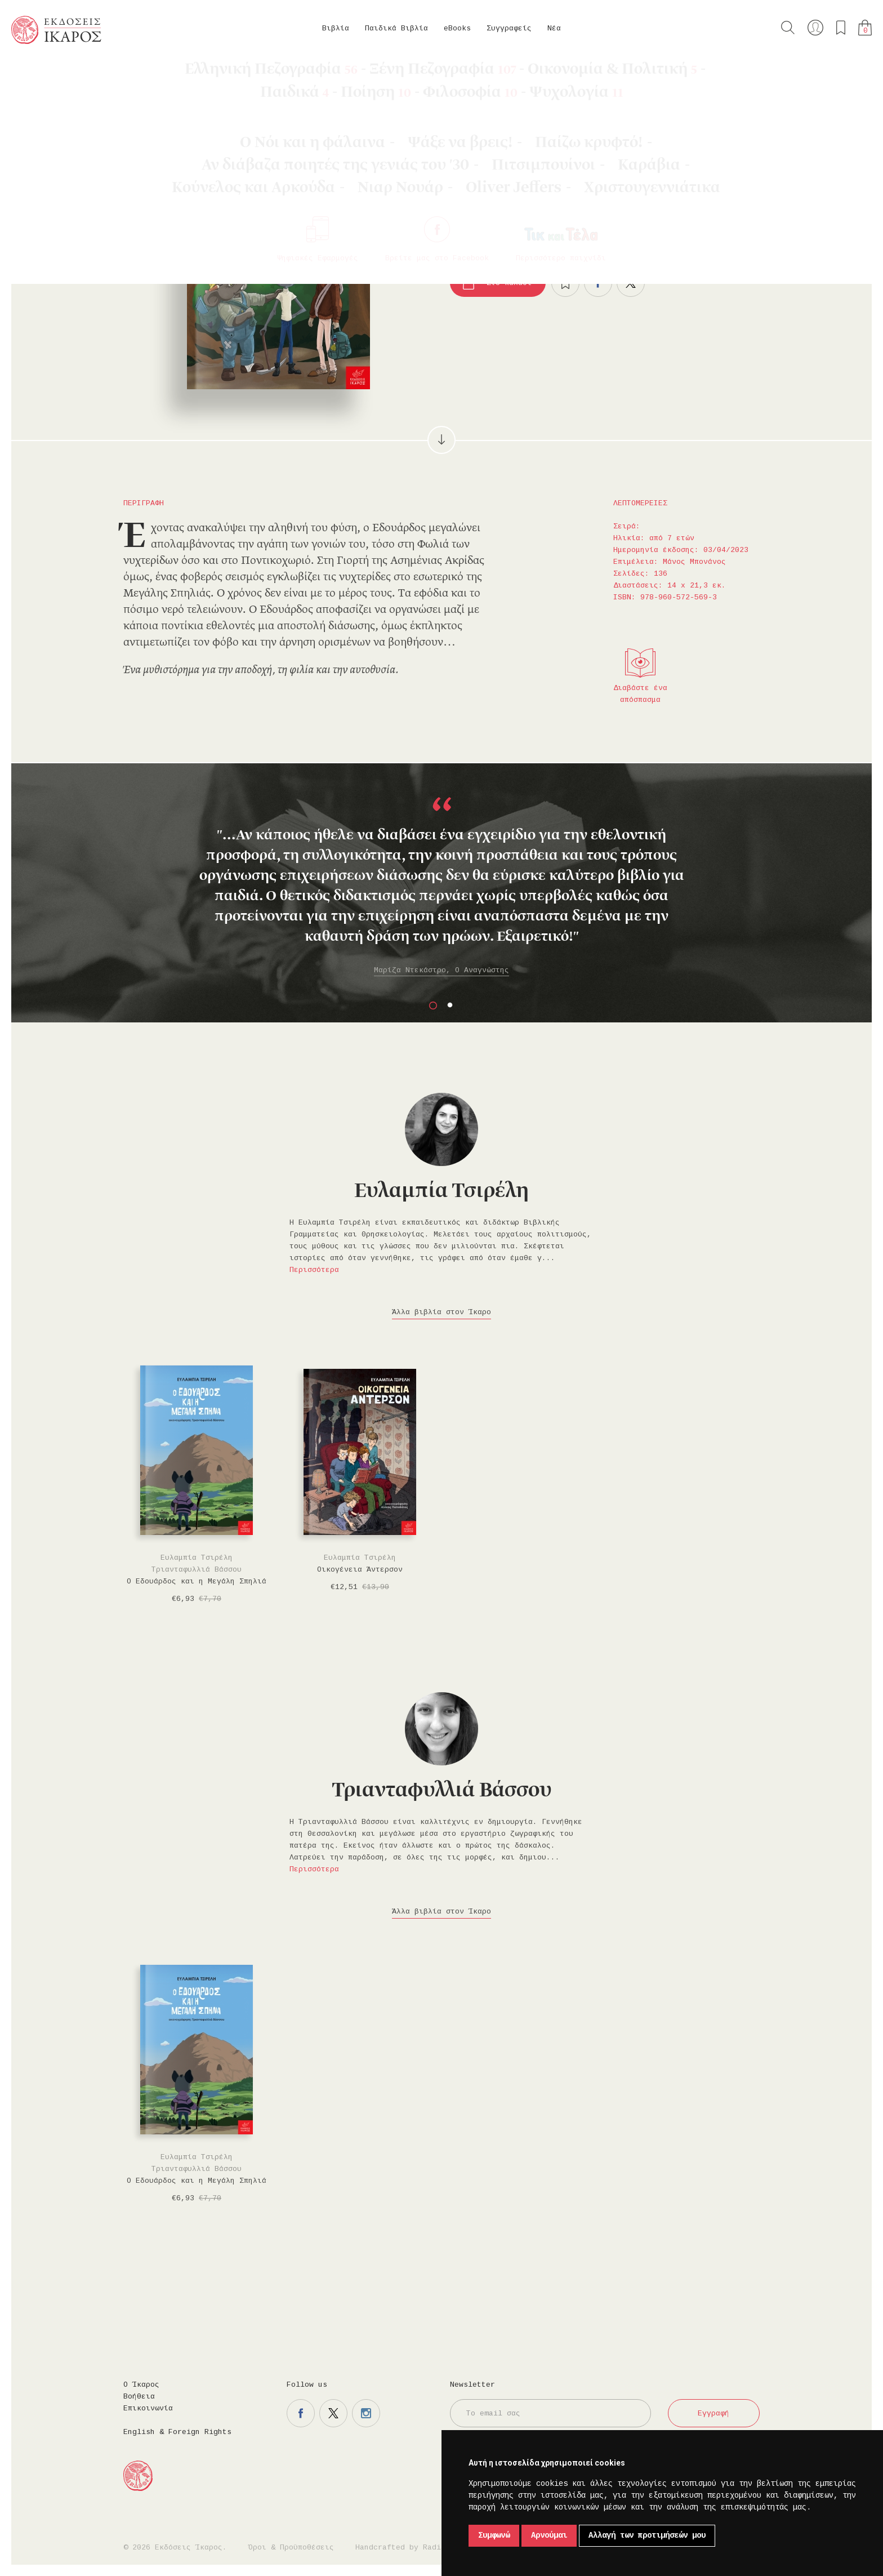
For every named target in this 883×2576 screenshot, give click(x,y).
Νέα (554, 28)
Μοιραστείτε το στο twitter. (631, 283)
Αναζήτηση (788, 27)
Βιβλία (335, 28)
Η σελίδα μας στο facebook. (301, 2413)
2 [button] (450, 1005)
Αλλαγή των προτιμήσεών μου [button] (647, 2535)
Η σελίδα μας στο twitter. (333, 2413)
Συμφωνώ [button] (494, 2535)
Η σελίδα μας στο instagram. (366, 2413)
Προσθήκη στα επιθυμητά (565, 283)
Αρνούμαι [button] (549, 2535)
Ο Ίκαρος (141, 2385)
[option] (441, 887)
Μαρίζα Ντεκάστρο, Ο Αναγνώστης (441, 970)
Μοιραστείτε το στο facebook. (598, 283)
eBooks (457, 28)
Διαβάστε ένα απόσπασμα (640, 694)
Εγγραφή (713, 2413)
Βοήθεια (139, 2396)
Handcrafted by (402, 2547)
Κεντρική (38, 73)
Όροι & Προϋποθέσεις (291, 2547)
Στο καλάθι (509, 283)
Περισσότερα (314, 1270)
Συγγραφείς (509, 28)
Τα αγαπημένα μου (840, 27)
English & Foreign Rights (177, 2432)
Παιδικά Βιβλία (396, 28)
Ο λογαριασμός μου (815, 27)
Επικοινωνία (148, 2408)
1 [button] (433, 1005)
